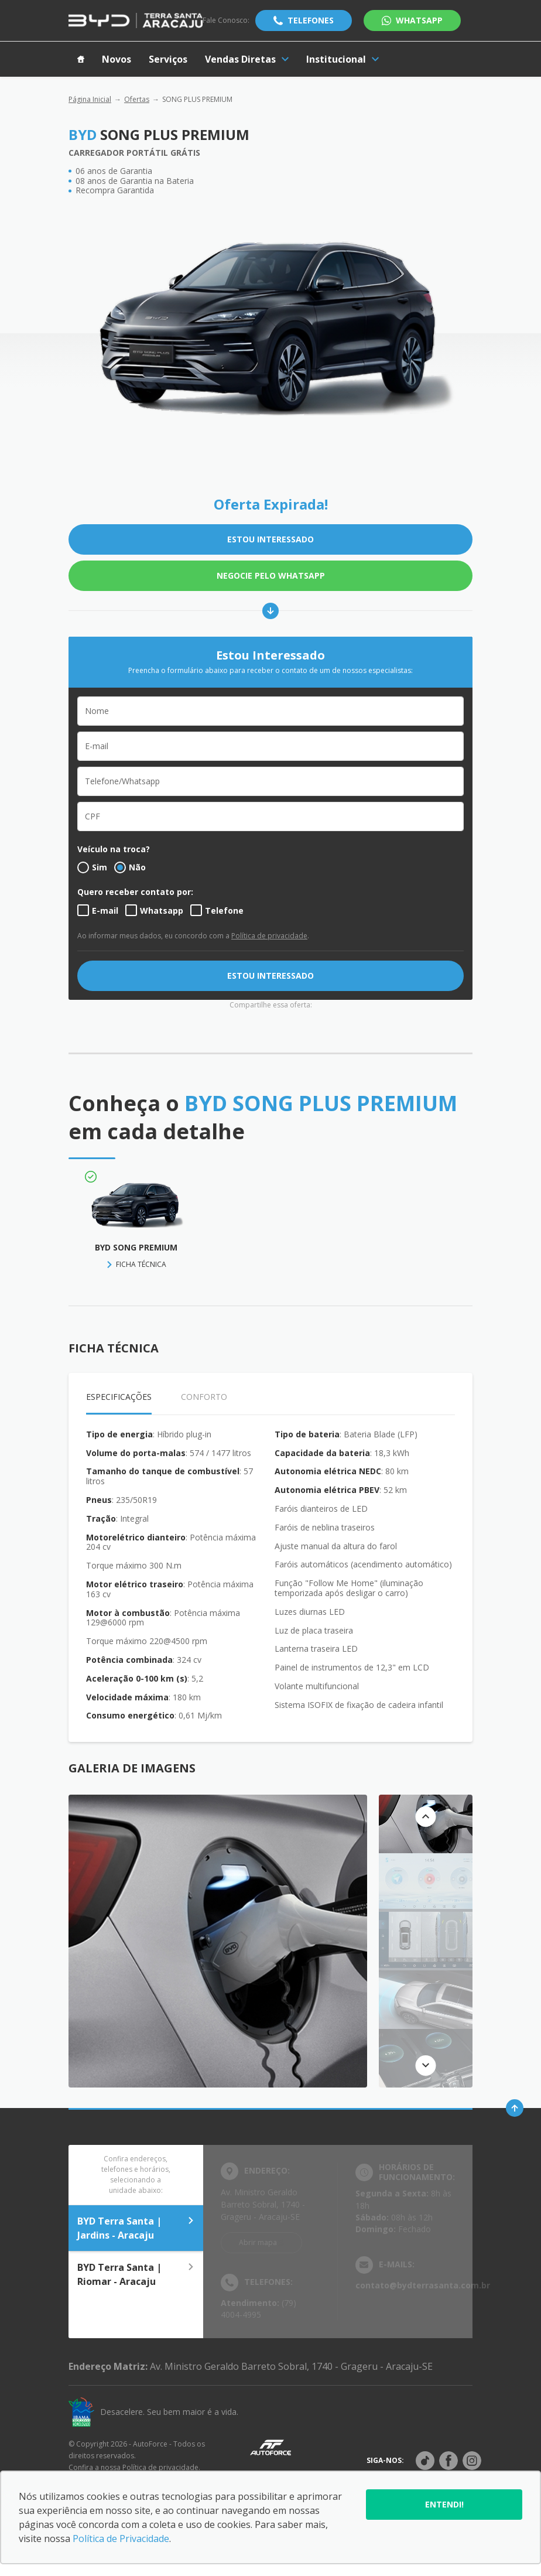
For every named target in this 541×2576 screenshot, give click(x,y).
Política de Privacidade (121, 2538)
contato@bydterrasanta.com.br (422, 2285)
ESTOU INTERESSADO (270, 539)
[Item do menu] (80, 59)
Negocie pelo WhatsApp (271, 575)
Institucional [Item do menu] (342, 59)
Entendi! (444, 2504)
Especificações (119, 1396)
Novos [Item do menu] (116, 59)
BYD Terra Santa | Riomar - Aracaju (135, 2274)
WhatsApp (419, 20)
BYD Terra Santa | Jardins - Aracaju (135, 2228)
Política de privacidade (269, 936)
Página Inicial (90, 99)
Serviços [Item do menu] (168, 59)
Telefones (310, 20)
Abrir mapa (258, 2242)
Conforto (204, 1396)
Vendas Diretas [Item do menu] (247, 59)
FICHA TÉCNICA (141, 1264)
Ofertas (136, 99)
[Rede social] (425, 2460)
